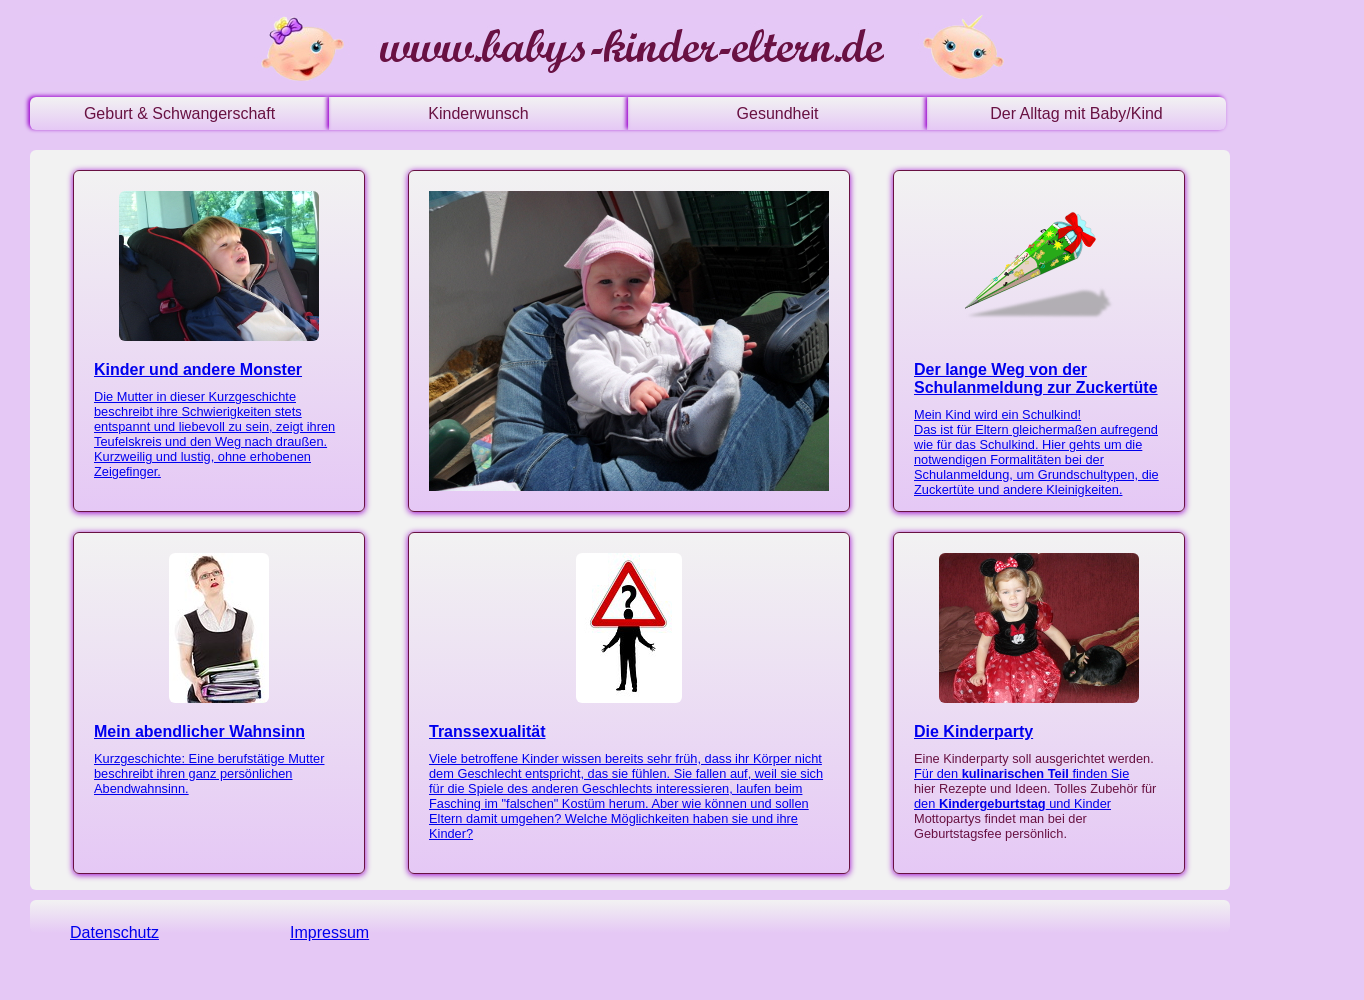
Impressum (329, 932)
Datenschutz (114, 932)
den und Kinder (1012, 803)
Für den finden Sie (1021, 773)
